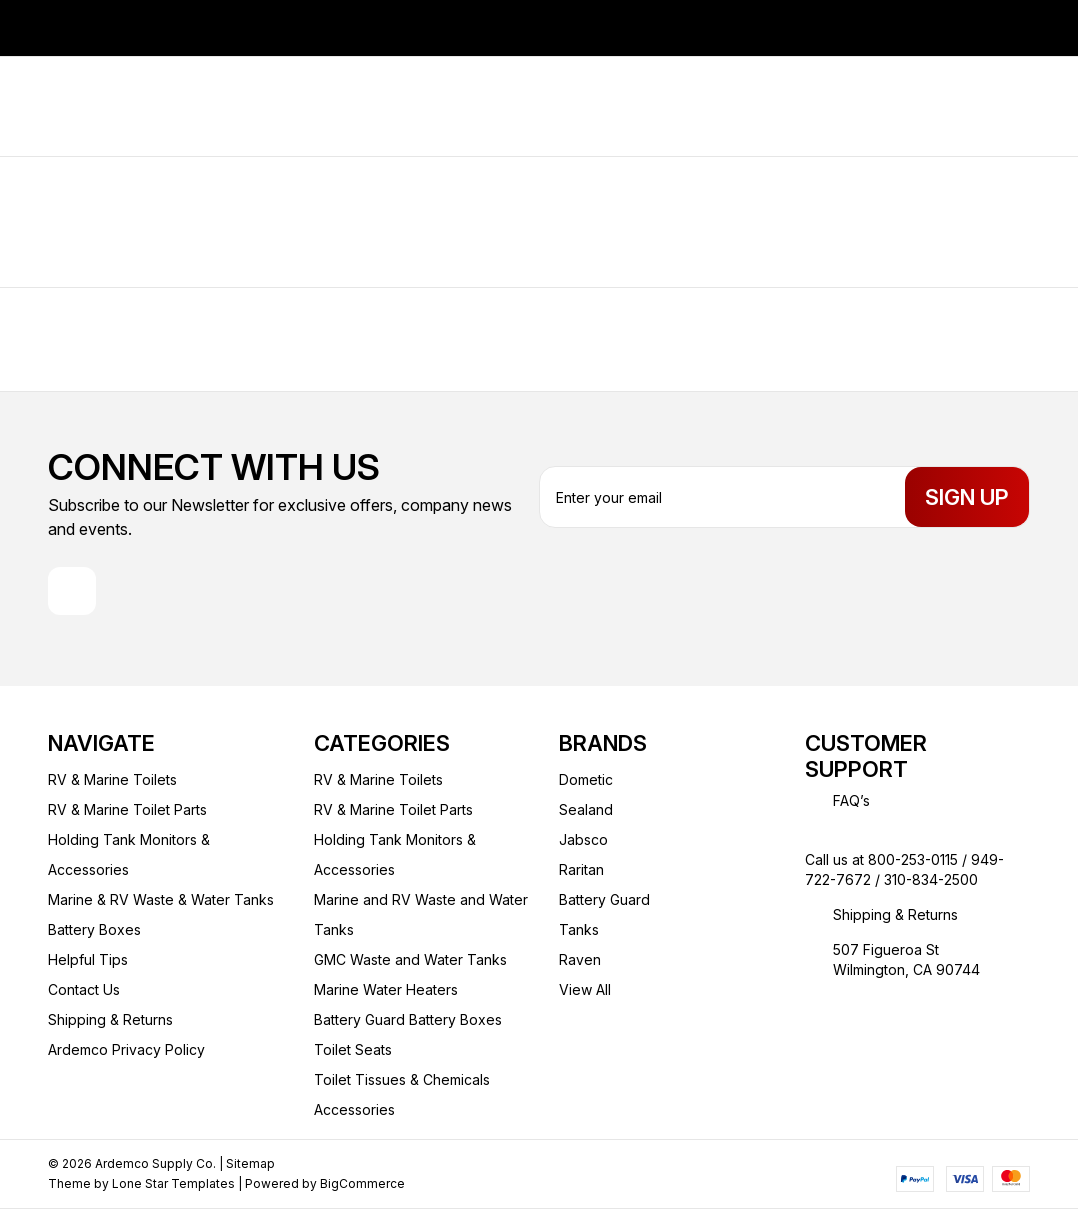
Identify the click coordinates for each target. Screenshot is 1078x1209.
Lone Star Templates (173, 1183)
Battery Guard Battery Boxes (408, 1019)
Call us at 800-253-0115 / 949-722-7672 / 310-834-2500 (904, 869)
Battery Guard (604, 899)
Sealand (586, 809)
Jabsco (583, 839)
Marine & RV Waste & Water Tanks (161, 899)
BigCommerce (362, 1183)
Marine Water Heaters (386, 989)
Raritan (581, 869)
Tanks (579, 929)
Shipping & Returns (110, 1019)
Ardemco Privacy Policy (126, 1049)
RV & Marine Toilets (112, 779)
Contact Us (84, 989)
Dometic (586, 779)
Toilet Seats (353, 1049)
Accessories (354, 1109)
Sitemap (250, 1163)
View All (585, 989)
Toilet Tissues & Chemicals (402, 1079)
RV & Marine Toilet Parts (127, 809)
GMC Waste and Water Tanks (410, 959)
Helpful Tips (88, 959)
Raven (580, 959)
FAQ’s (851, 800)
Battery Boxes (94, 929)
